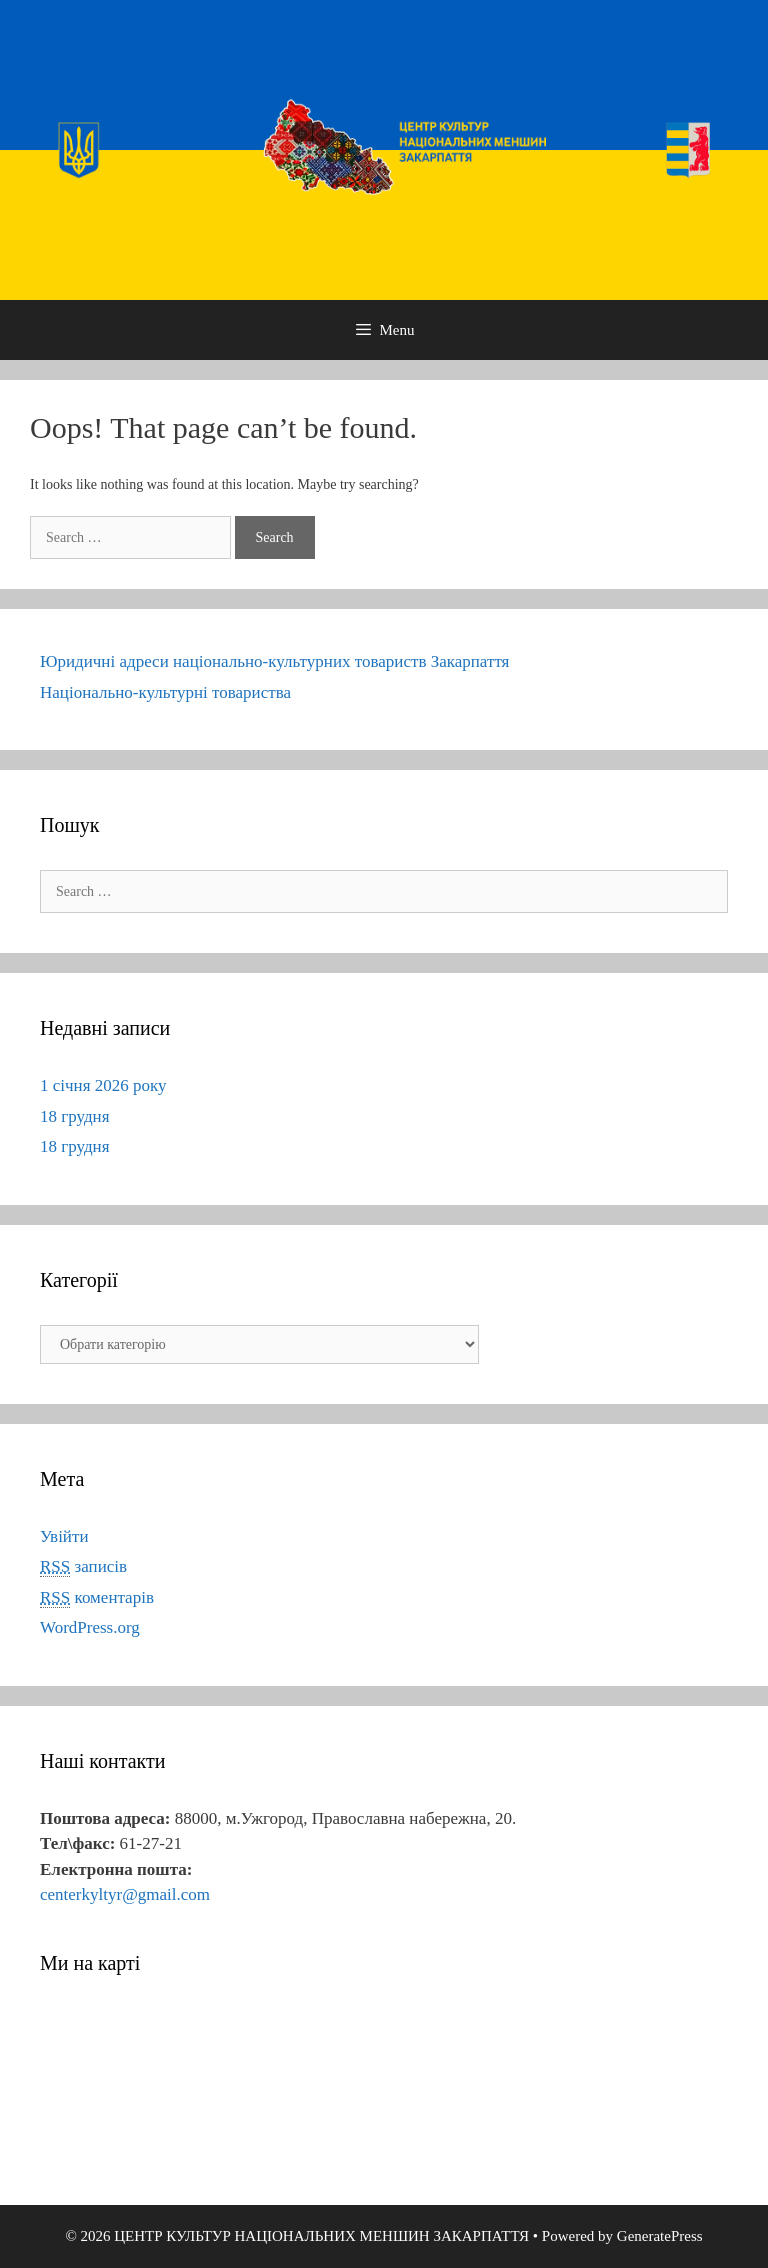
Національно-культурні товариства (165, 692)
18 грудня (75, 1116)
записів (83, 1567)
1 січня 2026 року (103, 1085)
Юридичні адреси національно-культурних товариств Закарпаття (274, 661)
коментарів (97, 1598)
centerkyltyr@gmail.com (125, 1894)
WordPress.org (90, 1627)
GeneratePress (660, 2236)
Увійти (64, 1536)
